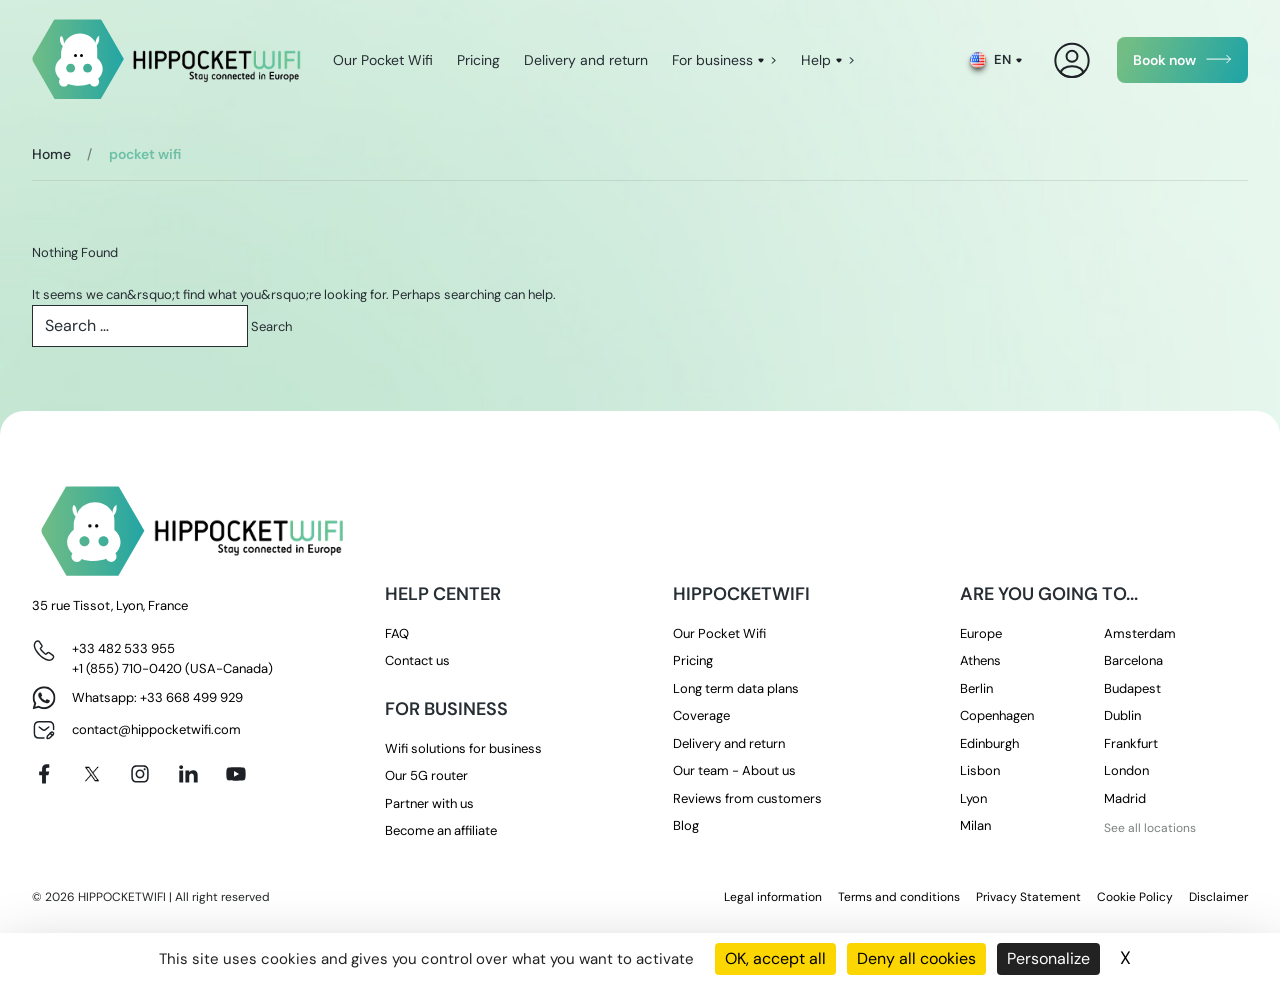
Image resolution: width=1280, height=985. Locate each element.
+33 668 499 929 (191, 697)
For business (712, 60)
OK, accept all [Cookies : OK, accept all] (775, 958)
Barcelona (1133, 660)
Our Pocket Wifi (383, 60)
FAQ (397, 633)
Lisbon (980, 770)
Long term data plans (736, 688)
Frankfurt (1131, 743)
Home (51, 154)
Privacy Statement (1028, 897)
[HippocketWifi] (166, 60)
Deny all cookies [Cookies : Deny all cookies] (916, 958)
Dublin (1122, 715)
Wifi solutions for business (463, 748)
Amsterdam (1140, 633)
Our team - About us (734, 770)
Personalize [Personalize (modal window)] (1048, 958)
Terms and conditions (899, 897)
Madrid (1125, 798)
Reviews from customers (747, 798)
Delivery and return (586, 60)
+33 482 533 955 (123, 648)
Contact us (417, 660)
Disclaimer (1218, 897)
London (1126, 770)
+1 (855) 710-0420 (127, 668)
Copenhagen (997, 715)
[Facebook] (44, 774)
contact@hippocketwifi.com (156, 729)
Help (816, 60)
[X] (92, 774)
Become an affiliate (441, 830)
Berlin (976, 688)
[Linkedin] (188, 774)
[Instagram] (140, 774)
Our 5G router (426, 775)
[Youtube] (236, 774)
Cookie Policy (1135, 897)
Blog (686, 825)
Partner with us (429, 803)
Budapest (1132, 688)
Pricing (478, 60)
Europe (981, 633)
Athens (980, 660)
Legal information (773, 897)
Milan (975, 825)
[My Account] (1072, 60)
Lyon (973, 798)
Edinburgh (989, 743)
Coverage (701, 715)
